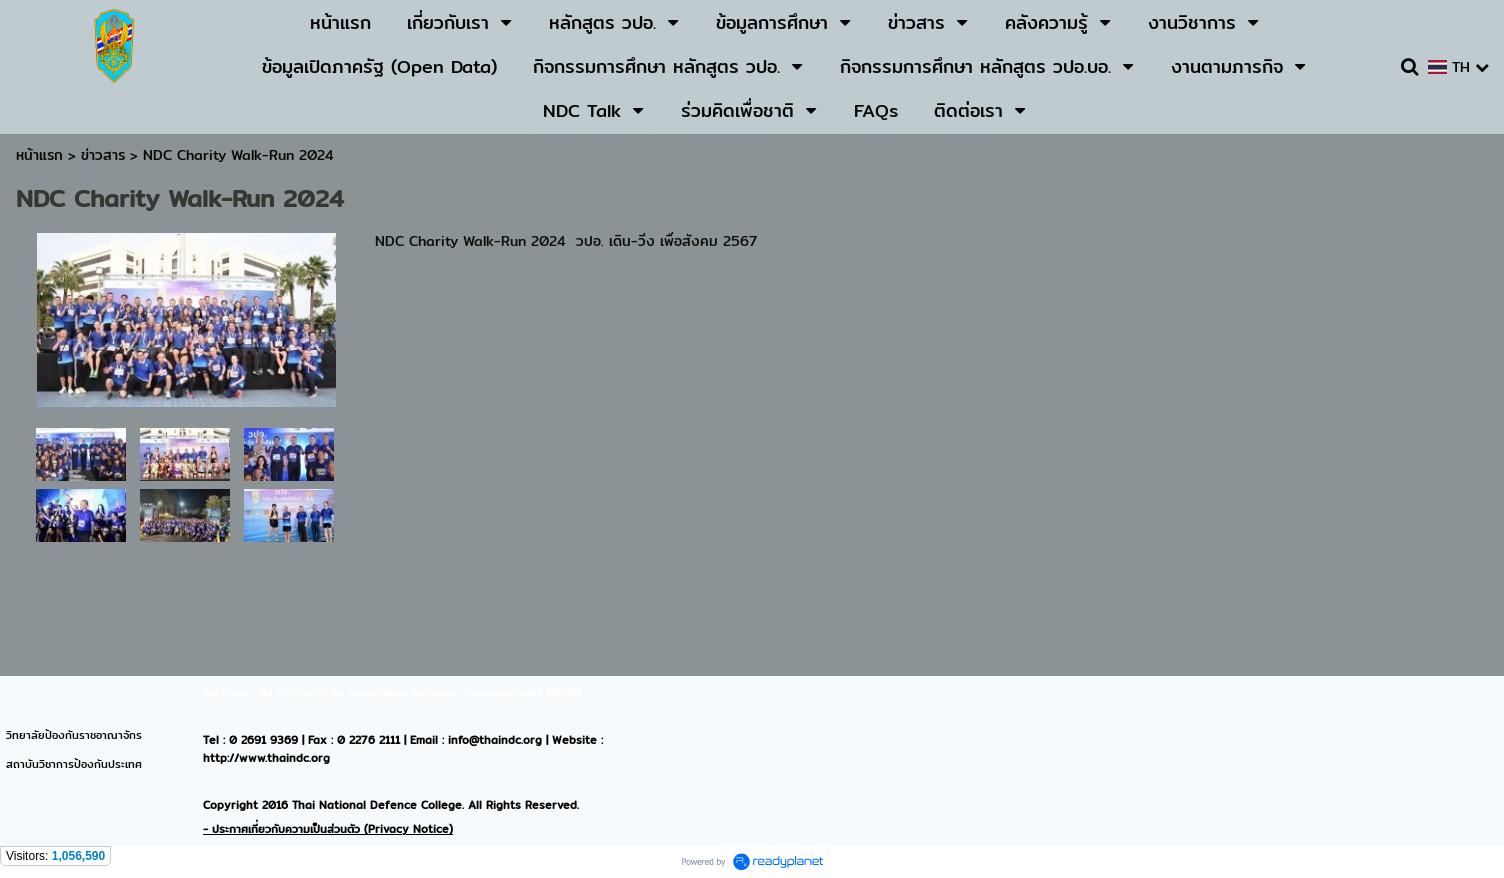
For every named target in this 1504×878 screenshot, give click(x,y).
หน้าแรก (39, 155)
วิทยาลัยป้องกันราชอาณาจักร (74, 735)
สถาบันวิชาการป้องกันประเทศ (74, 764)
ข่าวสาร (105, 155)
